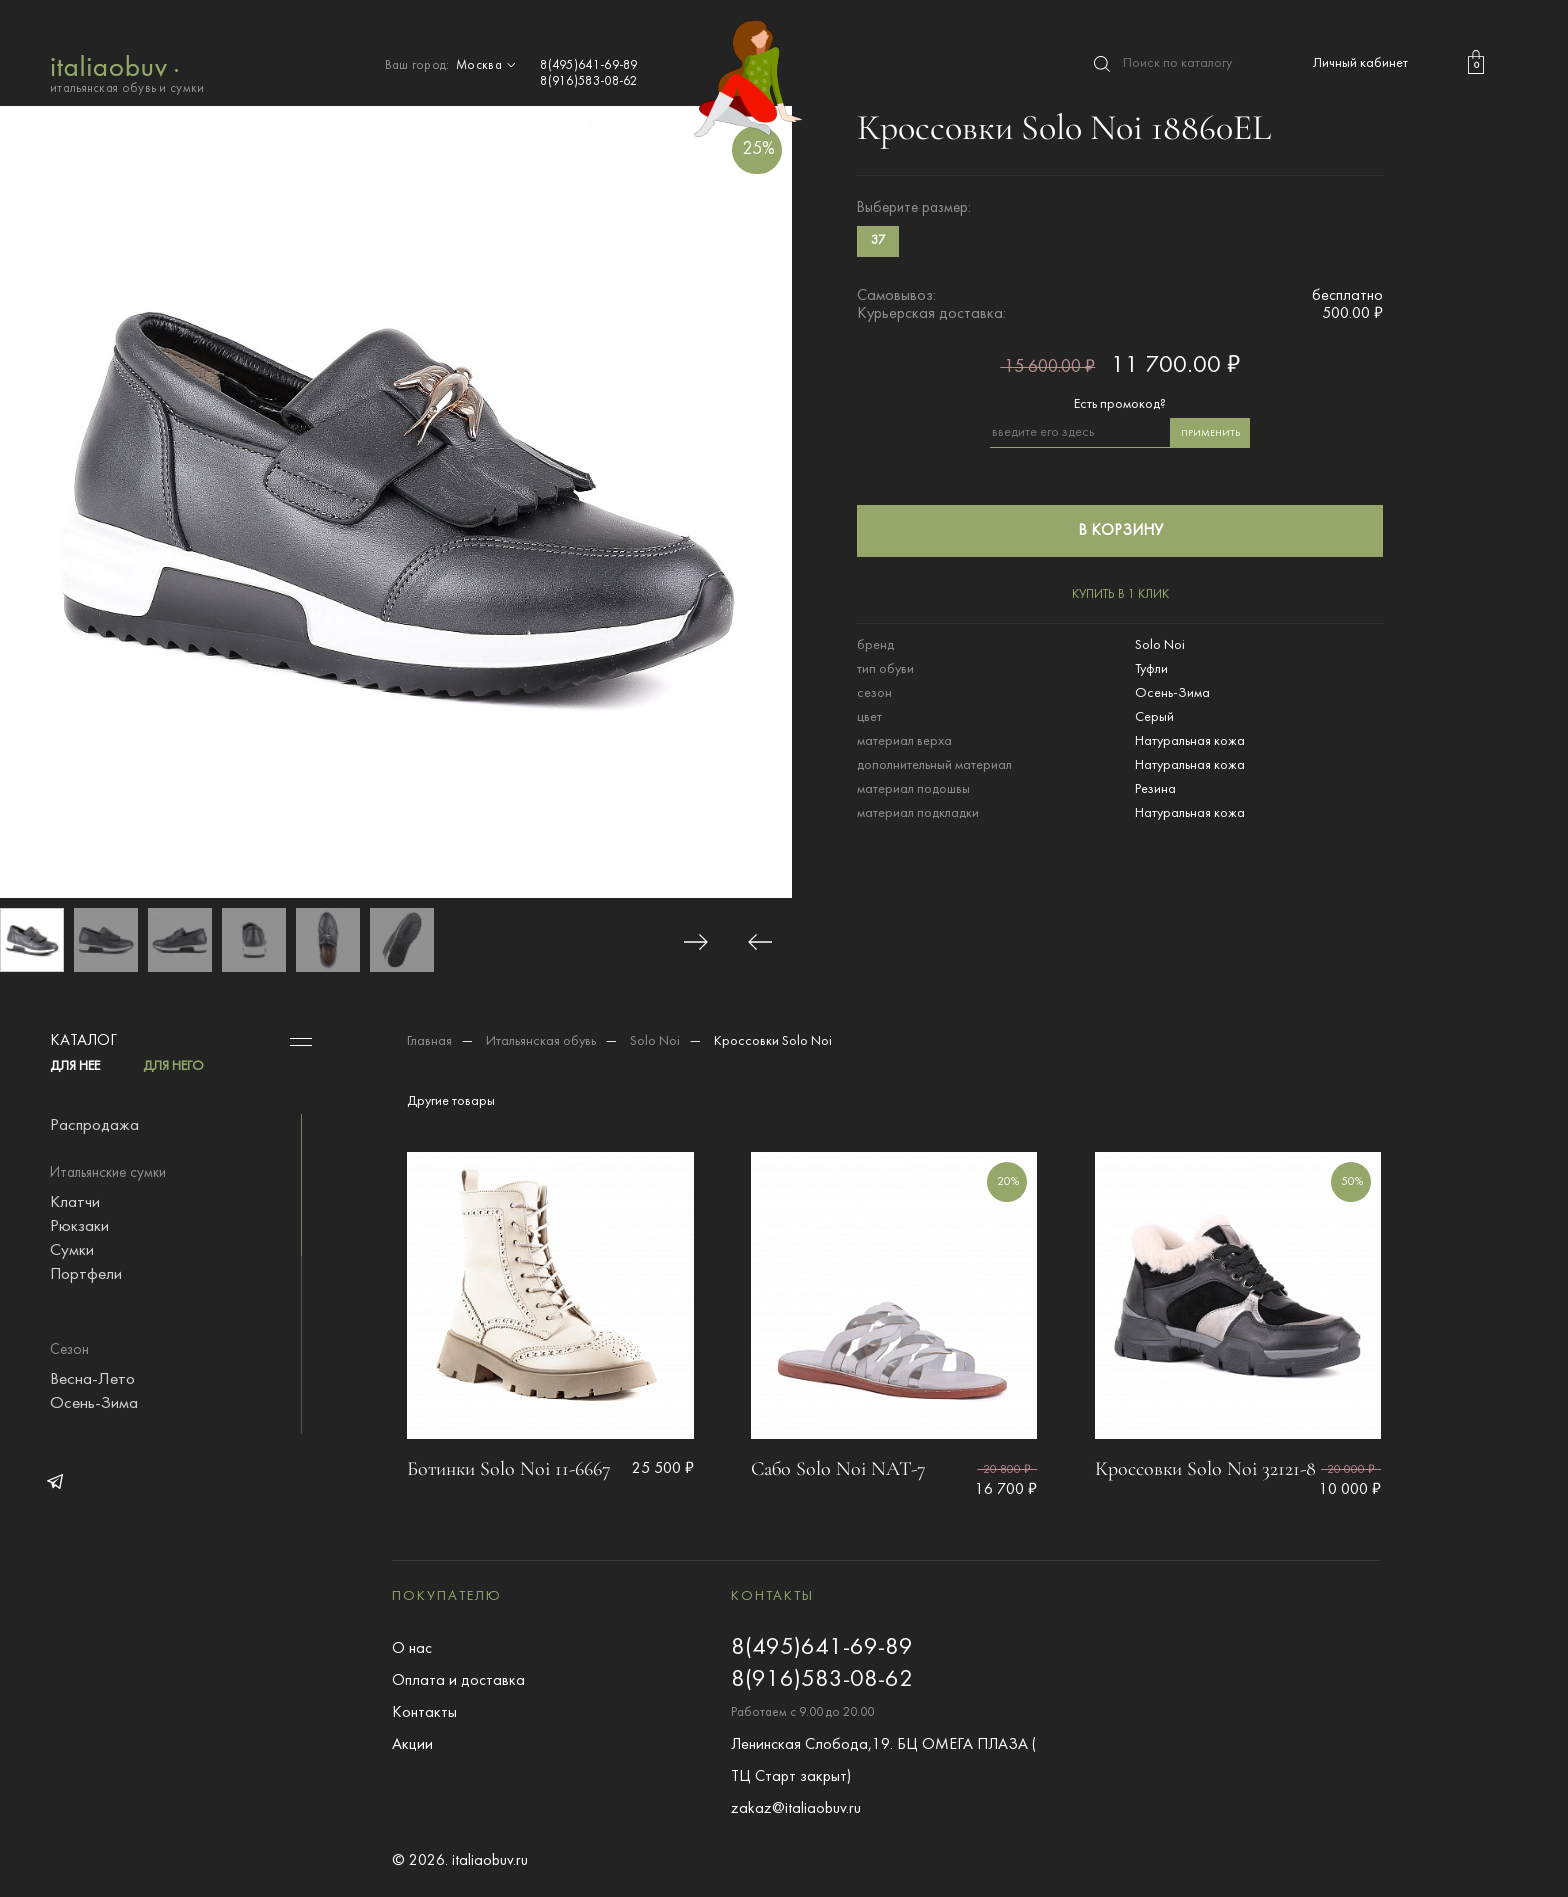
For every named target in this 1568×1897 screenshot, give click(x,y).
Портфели (86, 1275)
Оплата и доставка (458, 1681)
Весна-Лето (92, 1380)
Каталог (83, 1041)
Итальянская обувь (541, 1041)
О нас (412, 1649)
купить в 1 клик (1120, 595)
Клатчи (75, 1203)
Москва (488, 66)
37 (878, 241)
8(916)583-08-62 (589, 82)
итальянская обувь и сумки (127, 72)
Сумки (72, 1251)
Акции (412, 1745)
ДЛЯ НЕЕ (75, 1066)
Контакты (424, 1713)
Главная (429, 1041)
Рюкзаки (79, 1227)
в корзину (1120, 531)
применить (1210, 433)
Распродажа (94, 1126)
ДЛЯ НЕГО (173, 1066)
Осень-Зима (94, 1404)
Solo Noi (655, 1041)
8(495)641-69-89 (589, 66)
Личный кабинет (1360, 63)
